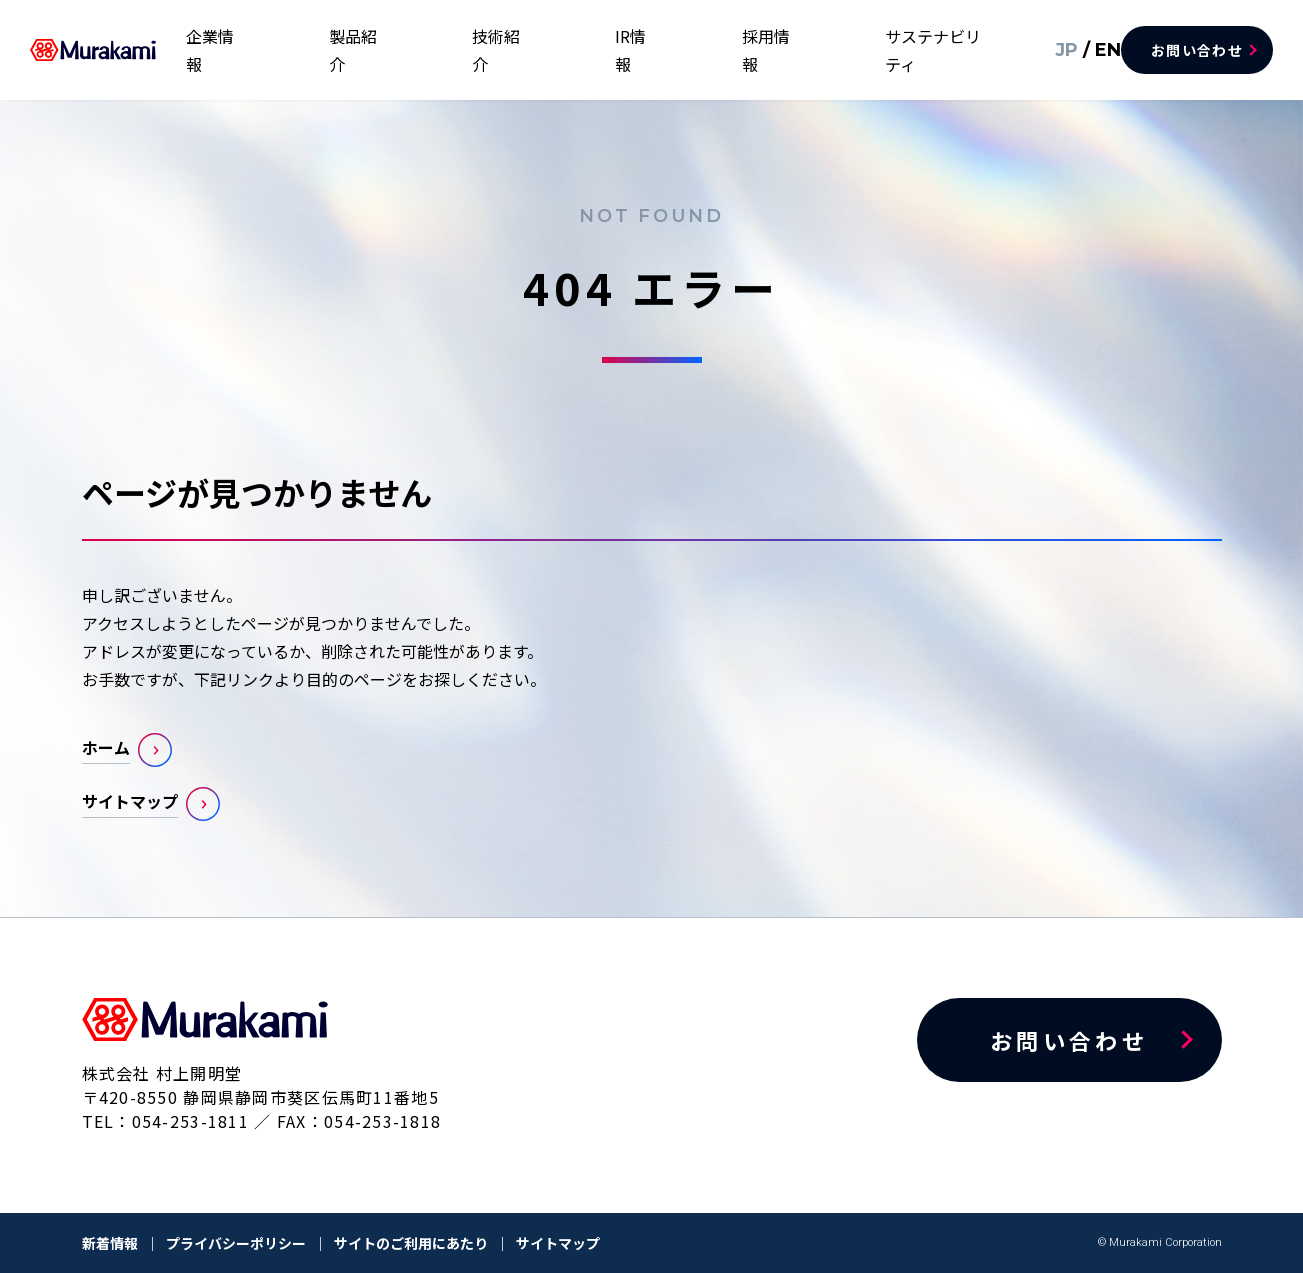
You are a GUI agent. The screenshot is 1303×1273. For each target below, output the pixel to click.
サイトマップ (130, 801)
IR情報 (720, 50)
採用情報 (808, 50)
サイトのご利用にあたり (411, 1243)
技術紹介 (633, 50)
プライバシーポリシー (236, 1243)
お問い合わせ (1197, 50)
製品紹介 (537, 50)
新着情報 (110, 1243)
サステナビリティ (935, 50)
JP (1041, 49)
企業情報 (441, 50)
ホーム (106, 747)
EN (1078, 49)
